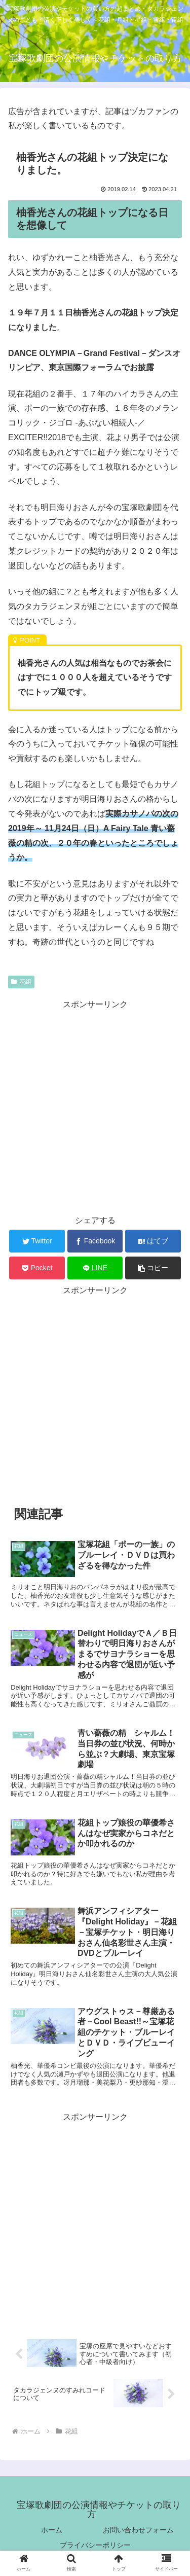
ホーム (51, 2530)
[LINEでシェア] (95, 1268)
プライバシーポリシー (95, 2545)
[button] (153, 1268)
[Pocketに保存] (37, 1268)
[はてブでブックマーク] (153, 1241)
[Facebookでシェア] (95, 1241)
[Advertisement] (95, 1107)
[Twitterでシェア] (37, 1241)
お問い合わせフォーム (138, 2530)
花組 (21, 981)
